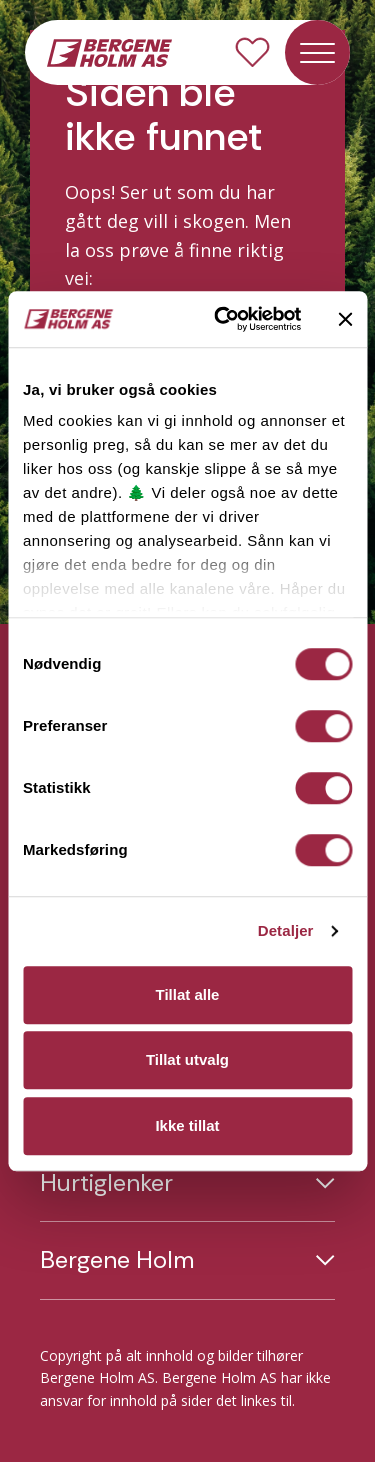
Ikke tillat (187, 1125)
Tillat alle (188, 994)
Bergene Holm (117, 1260)
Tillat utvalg (187, 1059)
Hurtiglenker (106, 1183)
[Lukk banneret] (345, 319)
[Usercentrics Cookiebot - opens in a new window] (223, 319)
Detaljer (286, 930)
